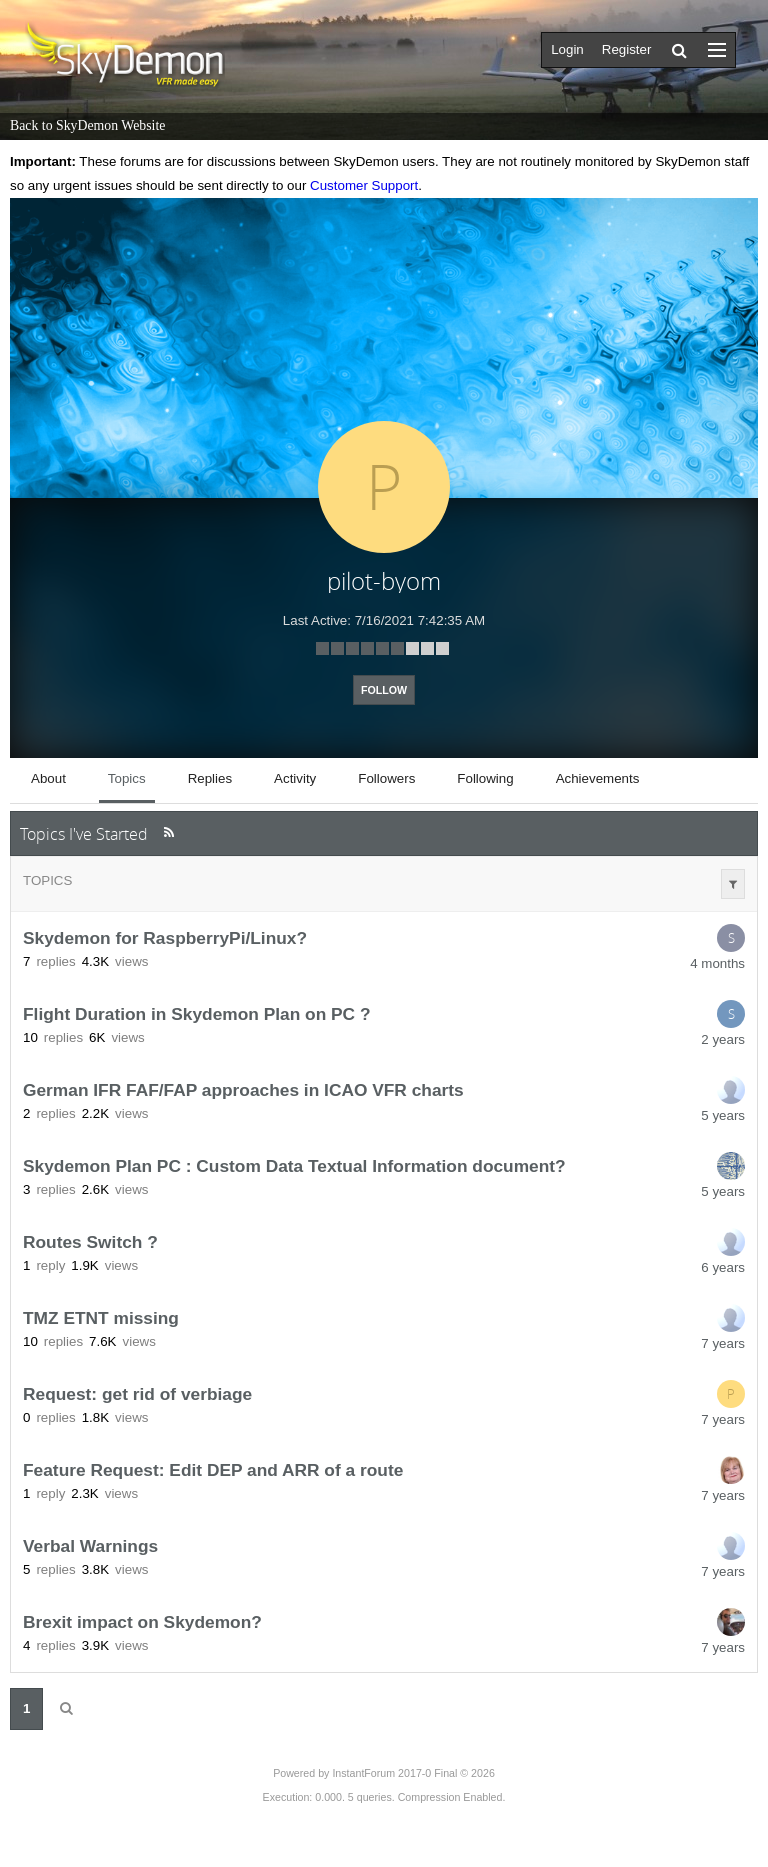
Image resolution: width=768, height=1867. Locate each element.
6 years (723, 1267)
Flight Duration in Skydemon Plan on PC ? (197, 1014)
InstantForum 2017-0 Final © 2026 (413, 1773)
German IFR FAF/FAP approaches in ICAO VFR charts (243, 1090)
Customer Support (364, 185)
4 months (717, 963)
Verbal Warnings (90, 1546)
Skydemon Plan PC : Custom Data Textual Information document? (294, 1166)
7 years (723, 1343)
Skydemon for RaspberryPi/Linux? (165, 938)
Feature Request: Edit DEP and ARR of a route (213, 1470)
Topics (47, 880)
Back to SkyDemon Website (87, 125)
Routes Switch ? (90, 1242)
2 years (723, 1039)
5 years (723, 1115)
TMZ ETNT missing (101, 1318)
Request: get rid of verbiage (137, 1394)
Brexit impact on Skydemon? (142, 1622)
